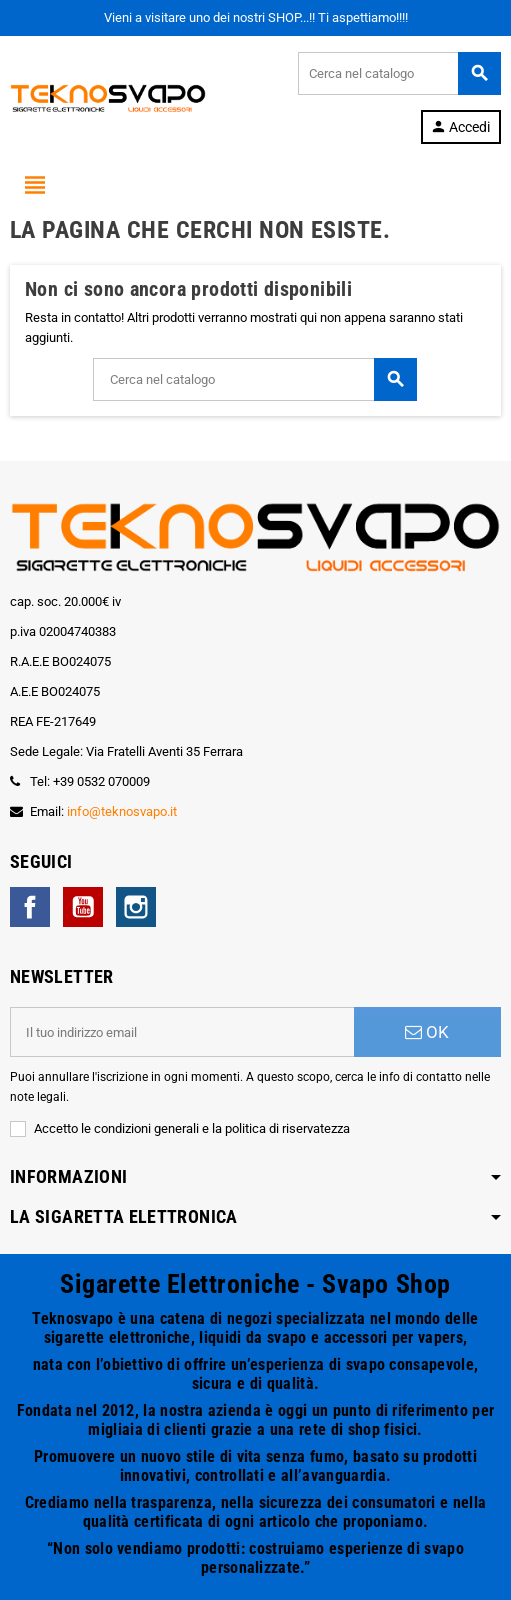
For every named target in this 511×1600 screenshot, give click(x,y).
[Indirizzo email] (182, 1032)
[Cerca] (399, 73)
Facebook (30, 907)
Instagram (136, 907)
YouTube (83, 907)
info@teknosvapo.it (122, 811)
